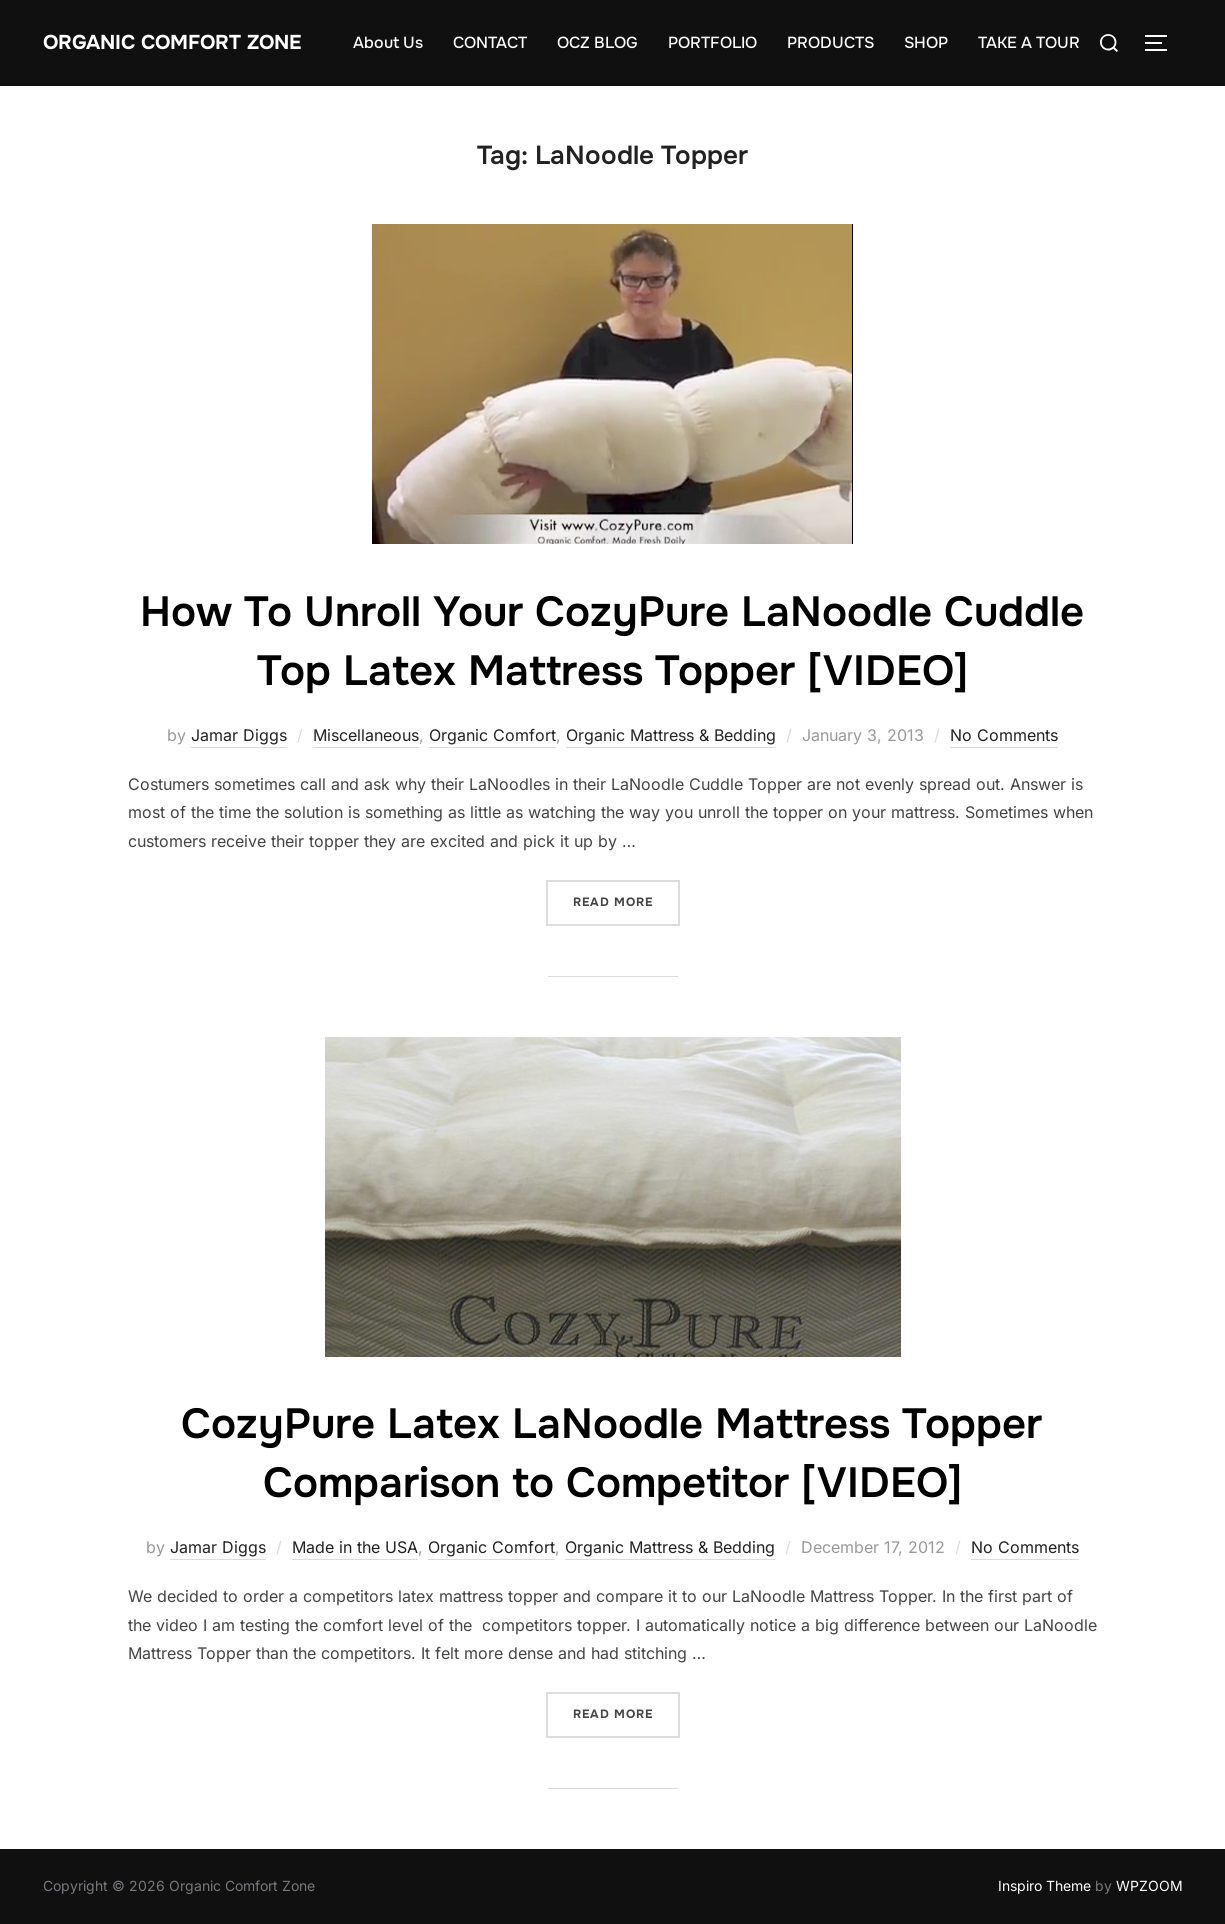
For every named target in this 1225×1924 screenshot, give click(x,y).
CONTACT (490, 42)
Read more (626, 900)
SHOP (926, 42)
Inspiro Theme (1044, 1885)
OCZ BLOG (597, 42)
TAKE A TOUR (1029, 42)
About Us (388, 42)
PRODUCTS (830, 42)
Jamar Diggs (239, 735)
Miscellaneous (366, 735)
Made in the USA (355, 1547)
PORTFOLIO (712, 42)
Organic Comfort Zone (172, 42)
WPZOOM (1149, 1885)
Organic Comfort (492, 735)
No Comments (1004, 735)
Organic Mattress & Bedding (671, 735)
